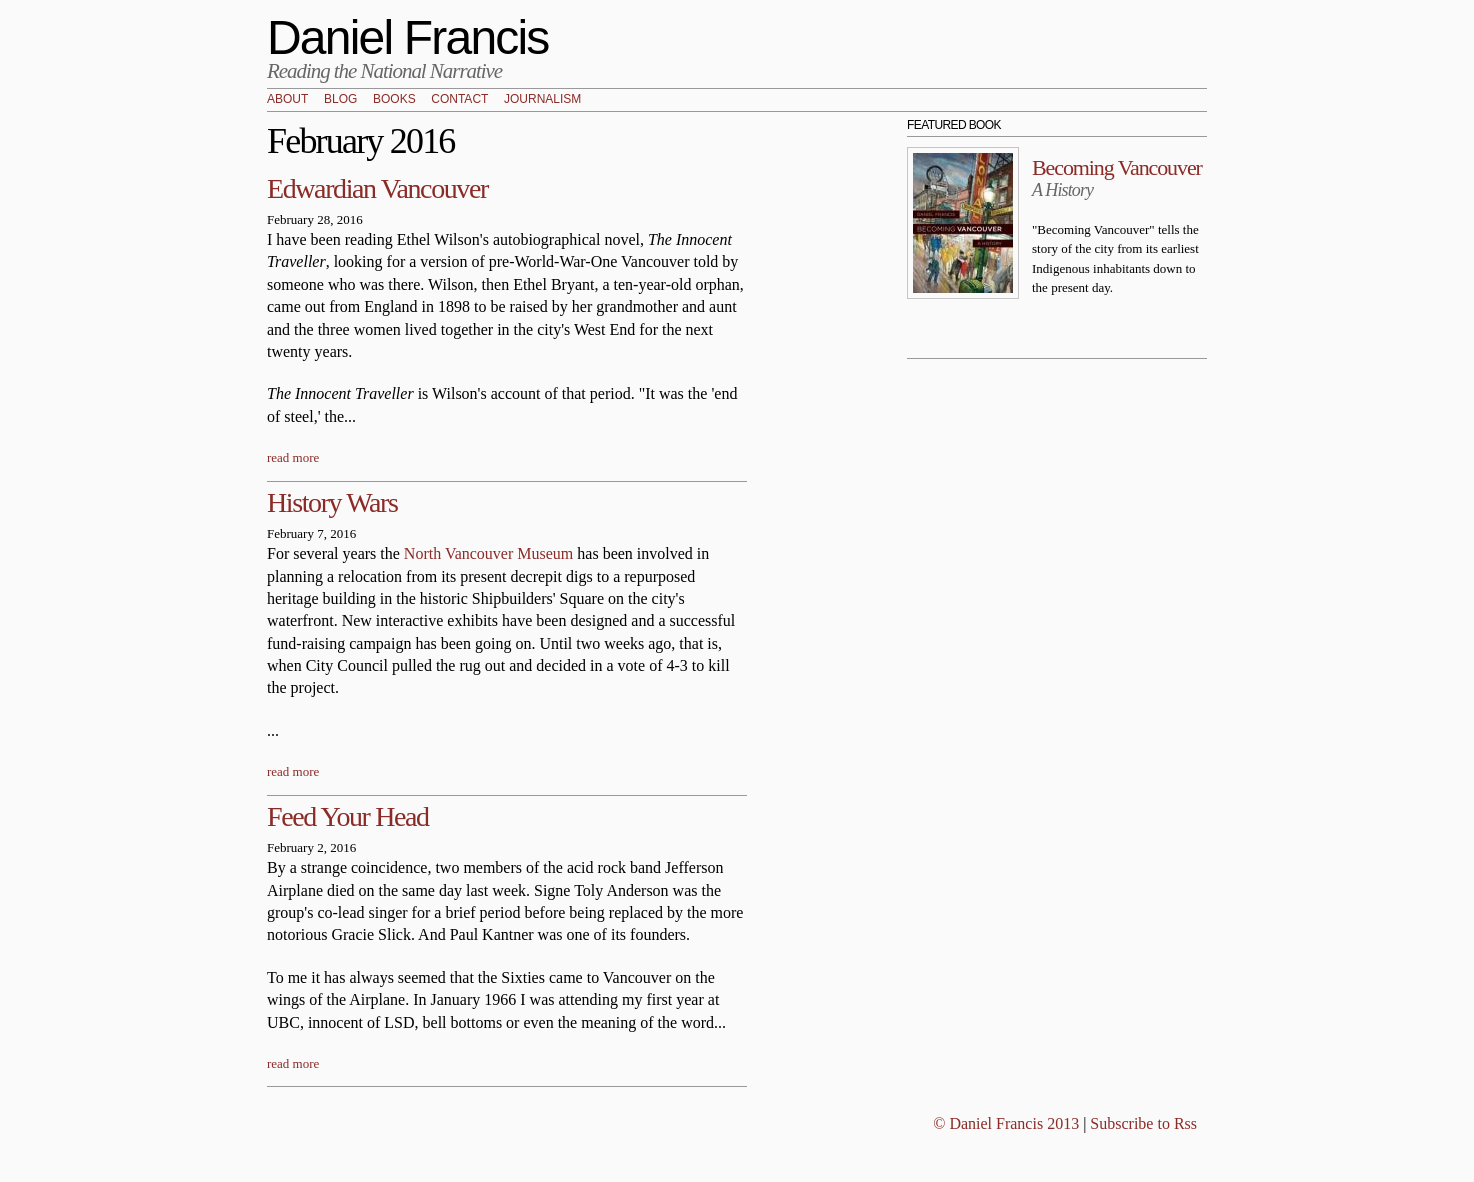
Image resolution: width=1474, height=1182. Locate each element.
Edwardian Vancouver (377, 188)
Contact (459, 100)
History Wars (332, 502)
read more (293, 457)
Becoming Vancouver (1117, 167)
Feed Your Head (348, 816)
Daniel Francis (408, 37)
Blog (340, 100)
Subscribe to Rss (1143, 1123)
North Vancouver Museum (488, 553)
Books (394, 100)
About (287, 100)
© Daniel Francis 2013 (1006, 1123)
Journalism (542, 100)
